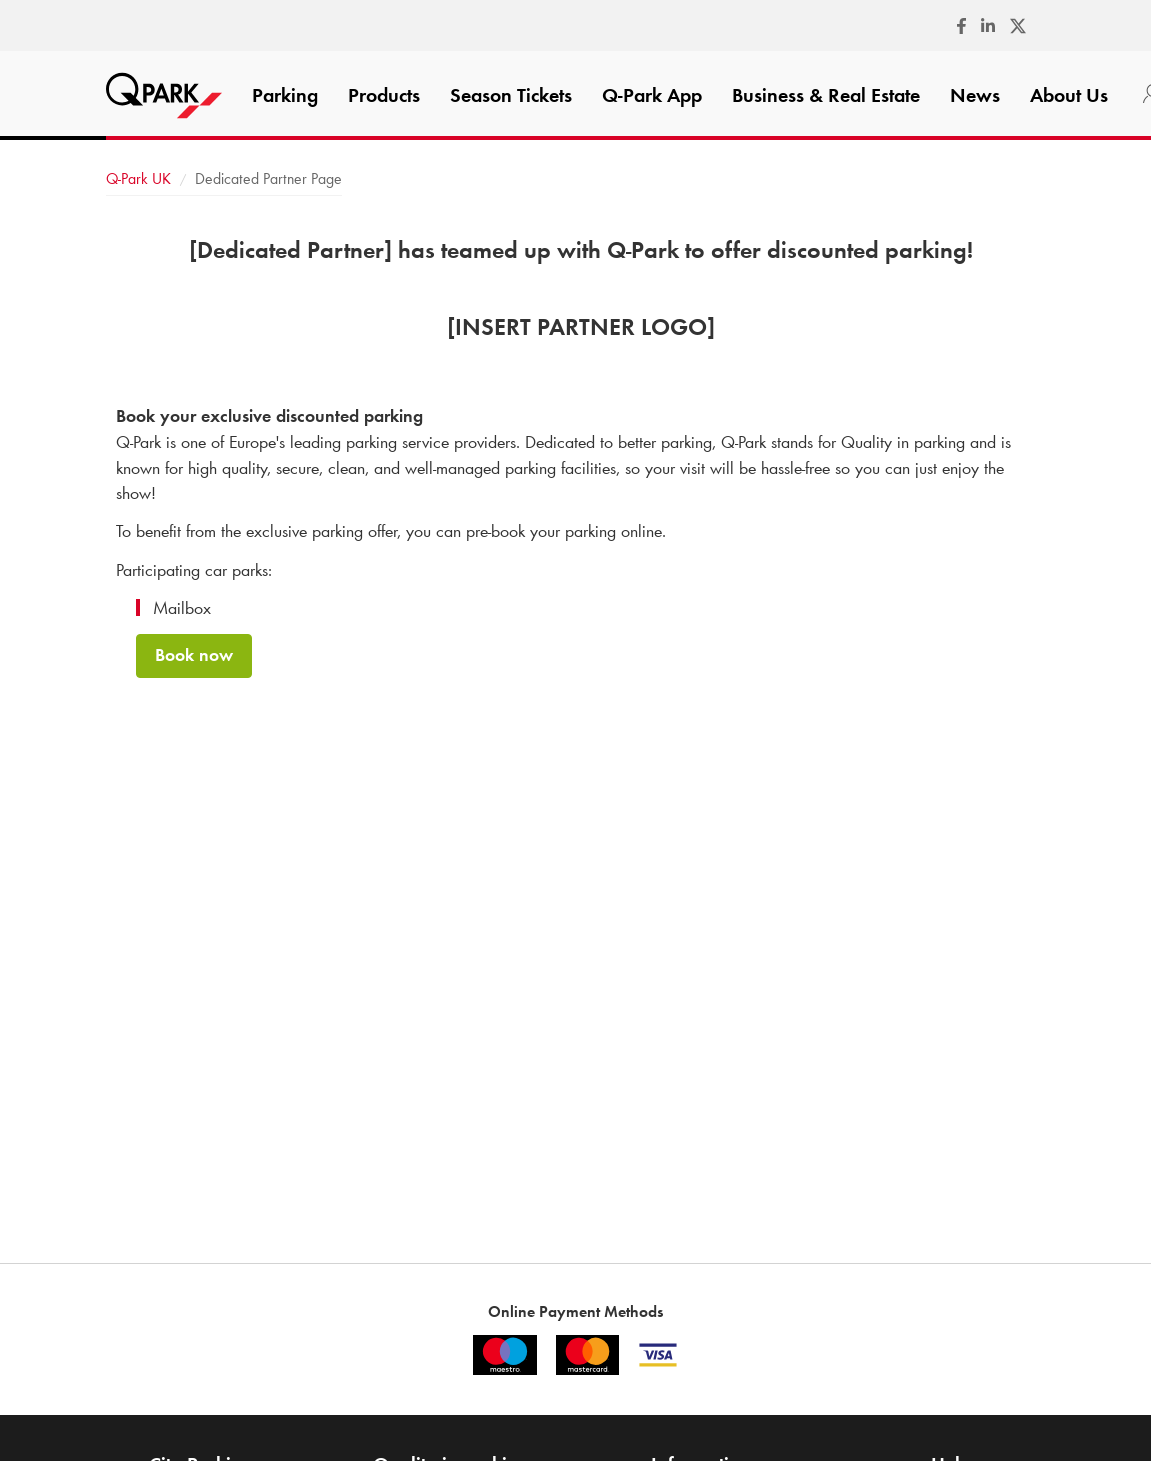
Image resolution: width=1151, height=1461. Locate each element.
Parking (285, 95)
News (975, 95)
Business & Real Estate (826, 95)
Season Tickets (511, 95)
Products (384, 95)
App (652, 95)
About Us (1069, 95)
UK (138, 178)
